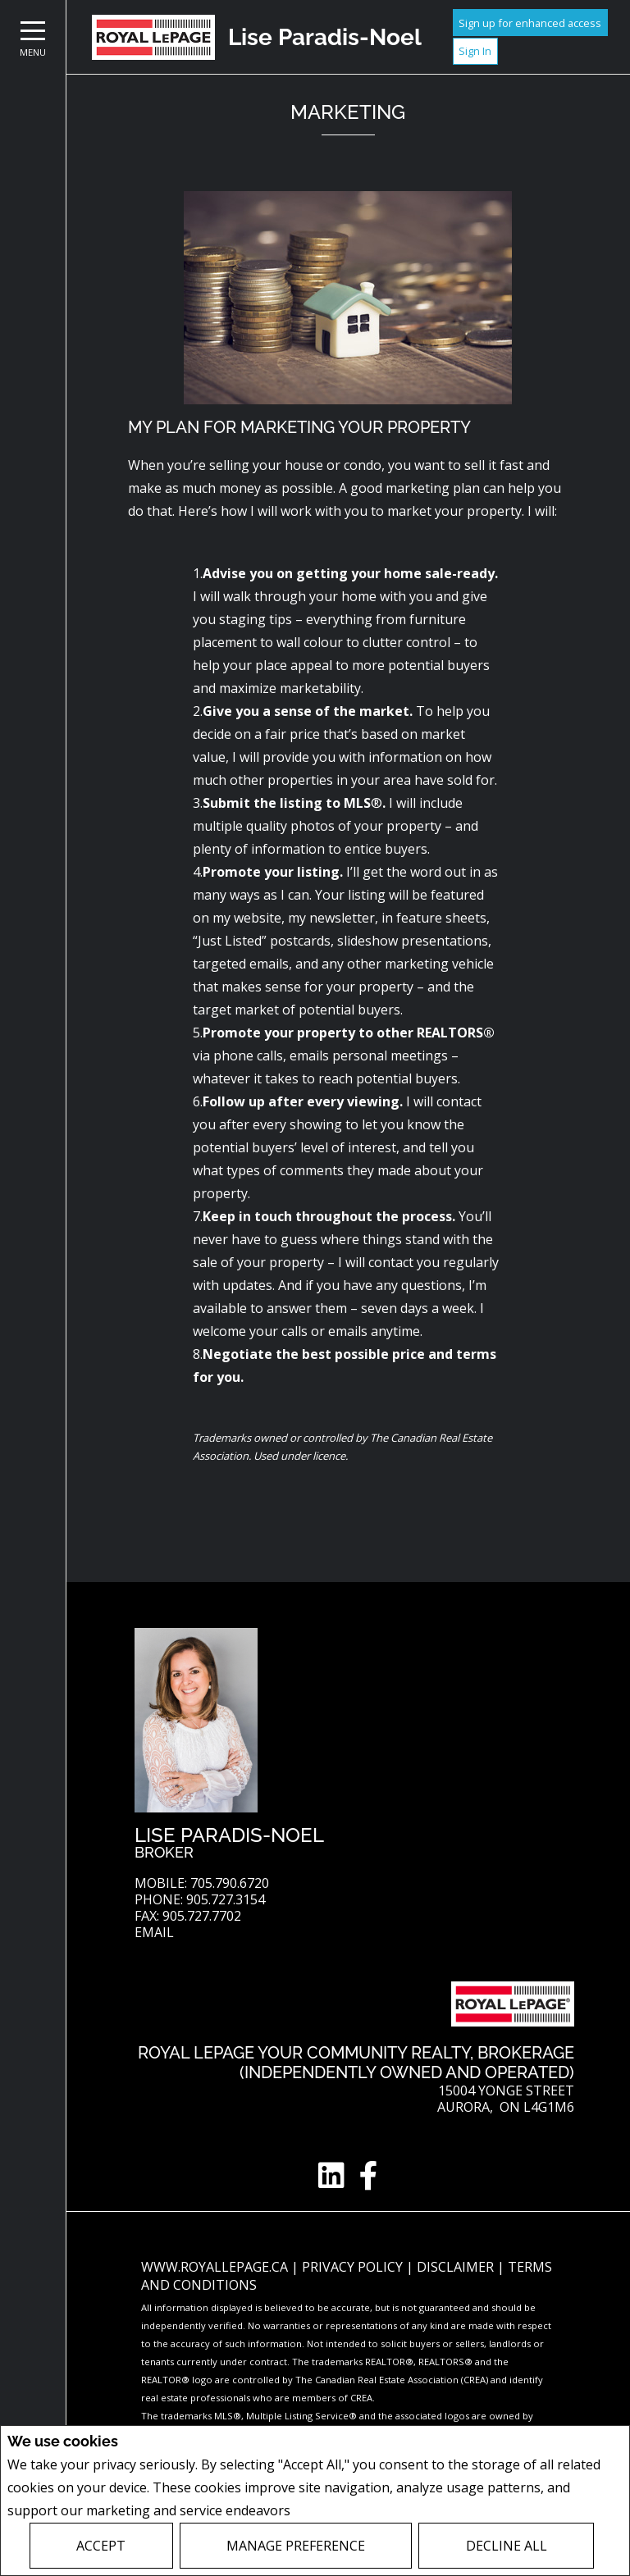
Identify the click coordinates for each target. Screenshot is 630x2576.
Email (154, 1932)
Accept (101, 2546)
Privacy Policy (337, 2511)
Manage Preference (295, 2546)
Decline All (506, 2546)
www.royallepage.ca (214, 2267)
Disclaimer (457, 2267)
